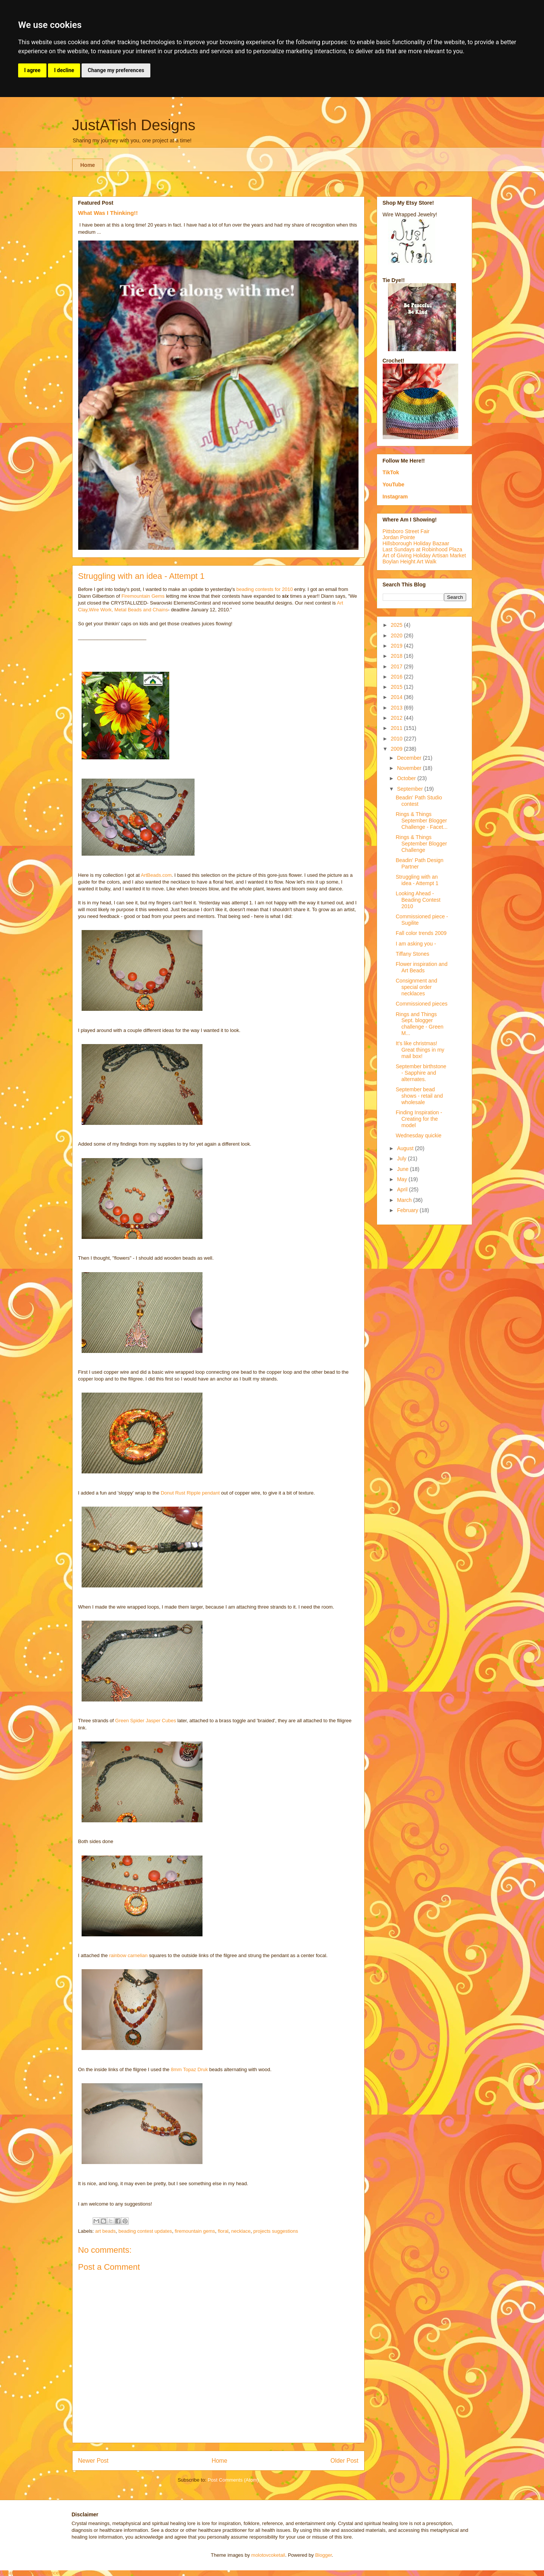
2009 (397, 749)
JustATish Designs (134, 125)
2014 (397, 697)
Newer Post (93, 2460)
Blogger (323, 2555)
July (402, 1158)
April (403, 1189)
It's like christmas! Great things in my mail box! (420, 1049)
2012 (397, 718)
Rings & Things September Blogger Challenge (421, 843)
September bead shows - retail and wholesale (419, 1095)
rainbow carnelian (128, 1955)
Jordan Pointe (399, 537)
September (410, 789)
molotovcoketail (268, 2555)
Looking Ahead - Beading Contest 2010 (418, 899)
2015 (397, 687)
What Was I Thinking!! (108, 213)
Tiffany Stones (412, 954)
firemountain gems (195, 2231)
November (410, 768)
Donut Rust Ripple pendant (190, 1493)
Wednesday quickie (418, 1135)
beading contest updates (145, 2231)
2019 (397, 646)
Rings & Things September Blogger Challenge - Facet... (421, 820)
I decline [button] (64, 70)
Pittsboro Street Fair (406, 531)
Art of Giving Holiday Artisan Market (424, 555)
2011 (397, 728)
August (406, 1148)
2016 (397, 677)
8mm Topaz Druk (189, 2069)
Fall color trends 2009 (421, 933)
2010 (397, 739)
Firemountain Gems (142, 596)
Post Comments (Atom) (233, 2480)
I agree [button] (32, 70)
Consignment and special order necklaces (416, 987)
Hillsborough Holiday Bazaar (416, 543)
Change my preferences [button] (116, 70)
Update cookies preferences (30, 2573)
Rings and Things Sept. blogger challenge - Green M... (419, 1023)
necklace (240, 2231)
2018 (397, 656)
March (405, 1200)
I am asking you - (416, 944)
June (403, 1169)
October (407, 778)
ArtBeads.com (156, 875)
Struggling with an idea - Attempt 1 (417, 880)
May (402, 1179)
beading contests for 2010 (264, 589)
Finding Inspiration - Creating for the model (419, 1118)
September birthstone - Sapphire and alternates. (421, 1072)
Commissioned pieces (421, 1004)
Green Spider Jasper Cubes (146, 1720)
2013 (397, 708)
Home (87, 165)
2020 (397, 635)
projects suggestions (275, 2231)
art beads (105, 2231)
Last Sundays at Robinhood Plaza (422, 549)
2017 (397, 666)
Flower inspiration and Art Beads (421, 967)
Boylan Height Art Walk (410, 561)
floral (223, 2231)
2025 (397, 625)
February (408, 1210)
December (410, 758)
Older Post (345, 2460)
